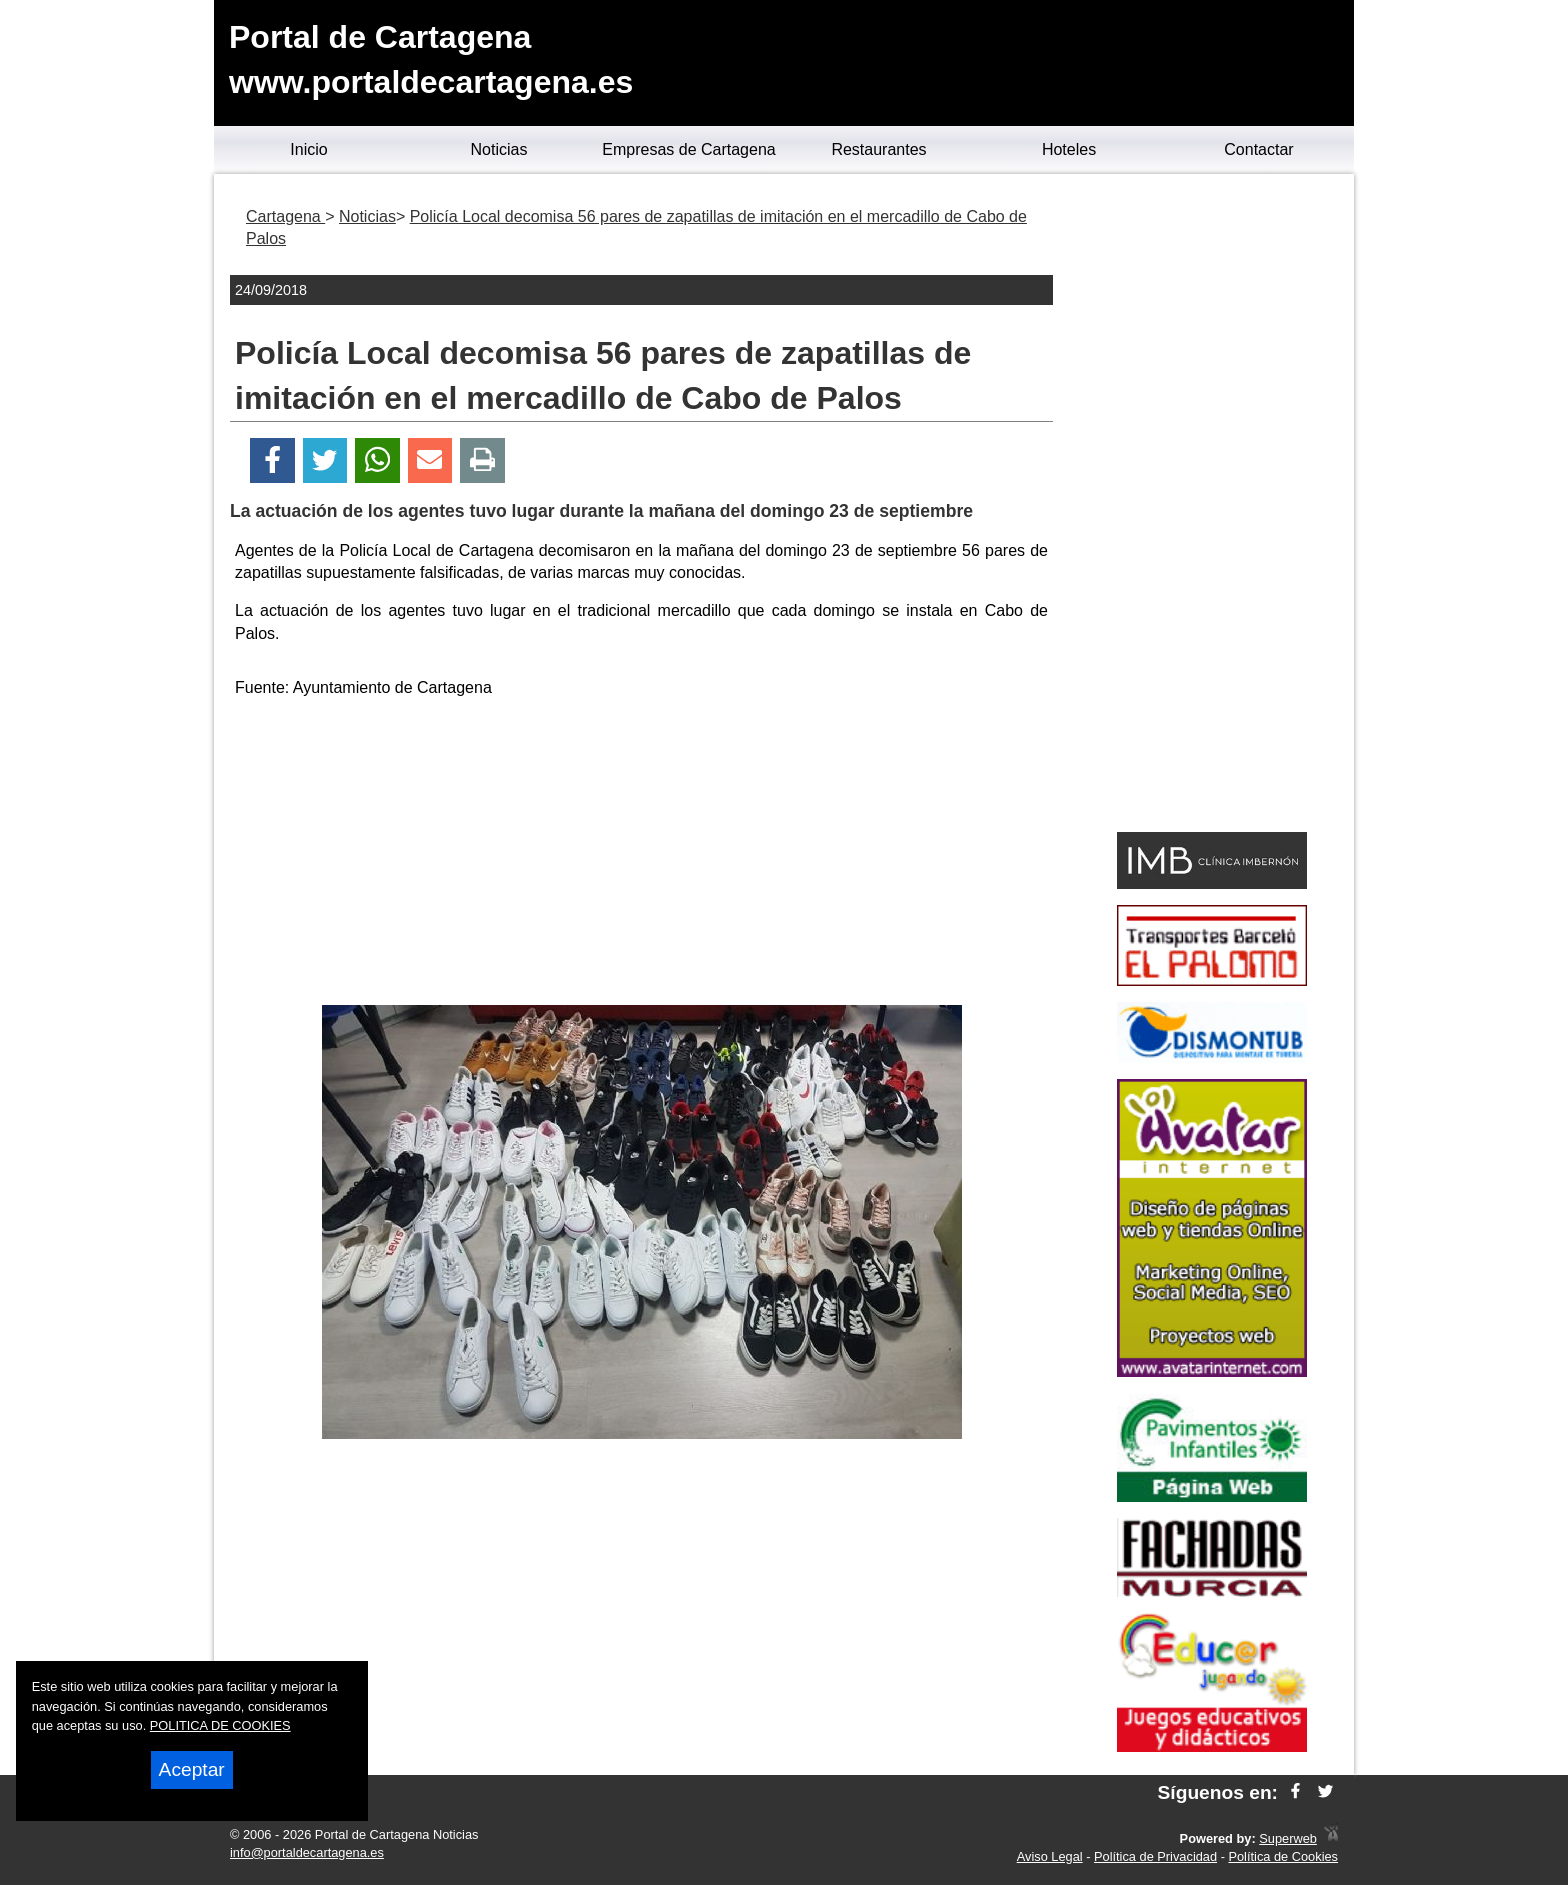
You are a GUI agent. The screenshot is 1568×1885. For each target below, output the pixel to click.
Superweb (1288, 1838)
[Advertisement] (642, 855)
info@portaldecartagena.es (307, 1852)
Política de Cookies (1283, 1856)
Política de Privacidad (1155, 1856)
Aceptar (192, 1769)
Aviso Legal (1050, 1856)
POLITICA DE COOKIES (220, 1725)
